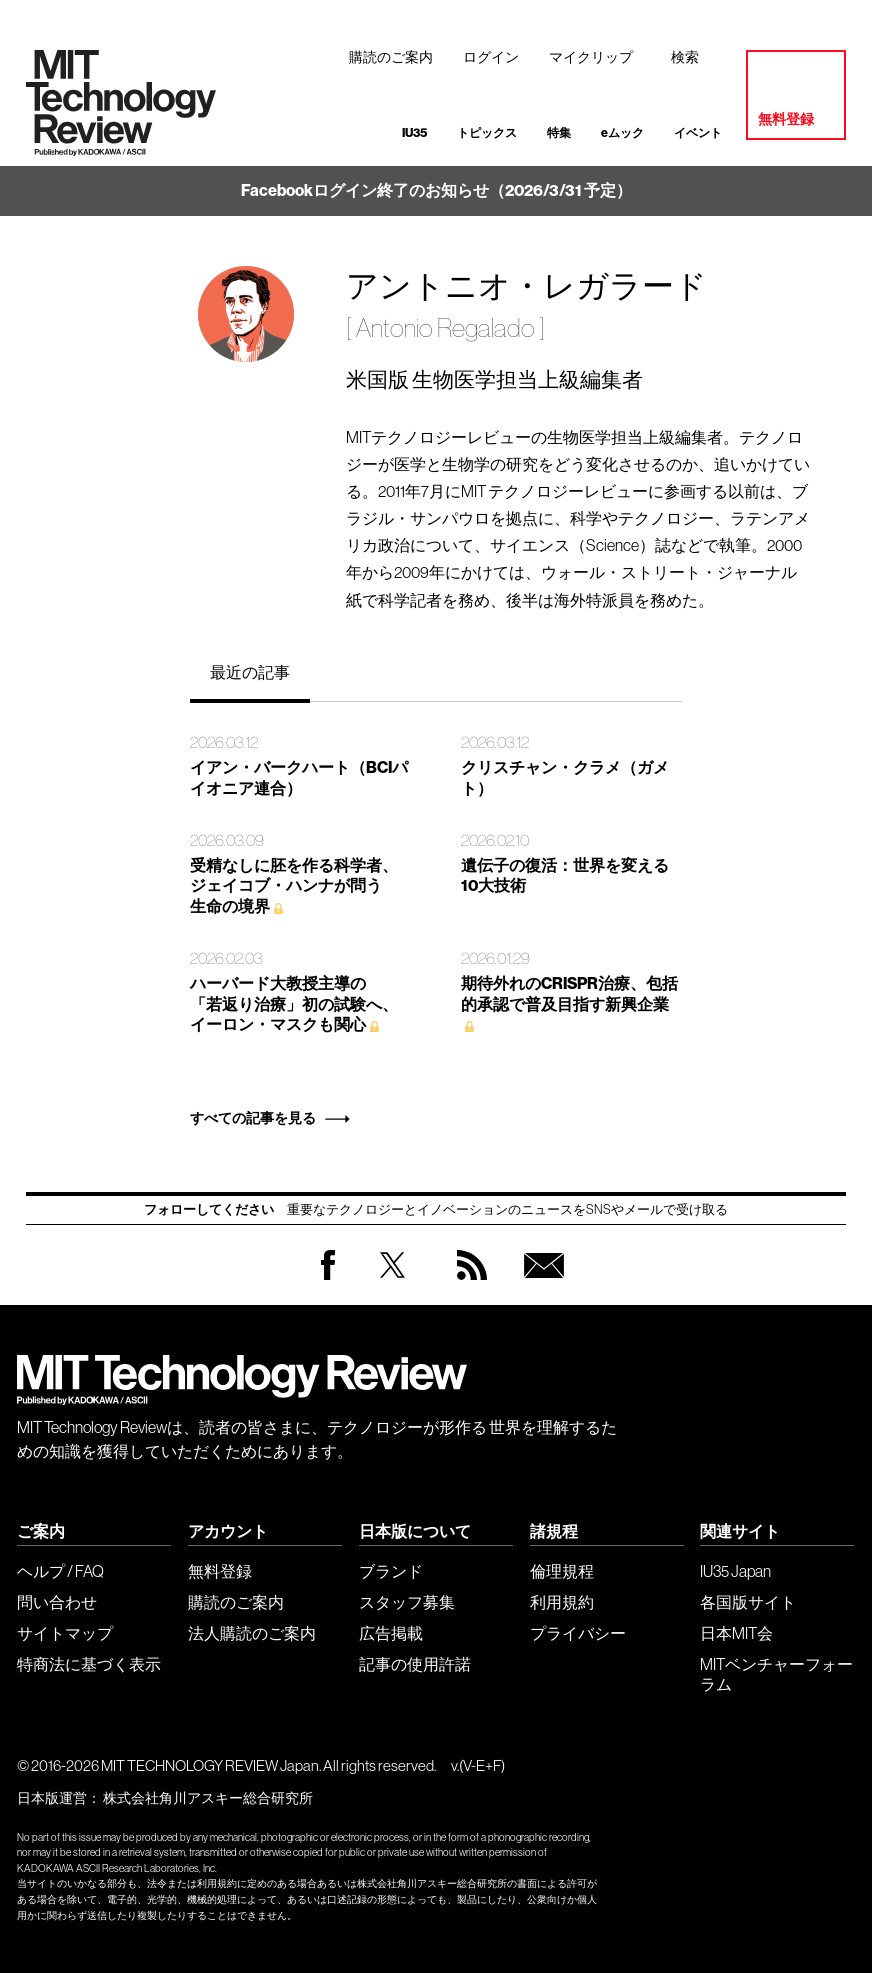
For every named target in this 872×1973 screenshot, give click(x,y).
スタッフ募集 (407, 1602)
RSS (467, 1284)
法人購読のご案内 (252, 1633)
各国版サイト (748, 1602)
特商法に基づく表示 (89, 1664)
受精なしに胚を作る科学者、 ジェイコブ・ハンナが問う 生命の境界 (294, 886)
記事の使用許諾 (415, 1664)
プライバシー (578, 1633)
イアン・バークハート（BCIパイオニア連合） (299, 778)
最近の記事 (250, 672)
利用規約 (562, 1602)
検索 (685, 57)
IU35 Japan (735, 1571)
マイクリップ (591, 57)
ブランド (391, 1571)
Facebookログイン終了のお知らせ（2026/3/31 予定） (436, 190)
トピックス (487, 133)
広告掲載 (391, 1633)
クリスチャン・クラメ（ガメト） (565, 778)
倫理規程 (562, 1571)
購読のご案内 (391, 57)
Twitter (392, 1284)
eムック (622, 133)
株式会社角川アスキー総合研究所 (208, 1798)
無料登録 (786, 119)
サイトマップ (65, 1633)
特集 (559, 133)
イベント (698, 133)
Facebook (328, 1279)
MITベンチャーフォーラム (776, 1674)
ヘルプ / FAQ (60, 1571)
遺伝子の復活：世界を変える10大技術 (565, 876)
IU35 (414, 133)
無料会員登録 (540, 1284)
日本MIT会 (736, 1633)
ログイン (491, 57)
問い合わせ (57, 1602)
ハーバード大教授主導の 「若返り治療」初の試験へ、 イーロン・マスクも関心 (294, 1004)
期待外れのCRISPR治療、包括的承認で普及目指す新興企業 (569, 994)
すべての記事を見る (253, 1118)
